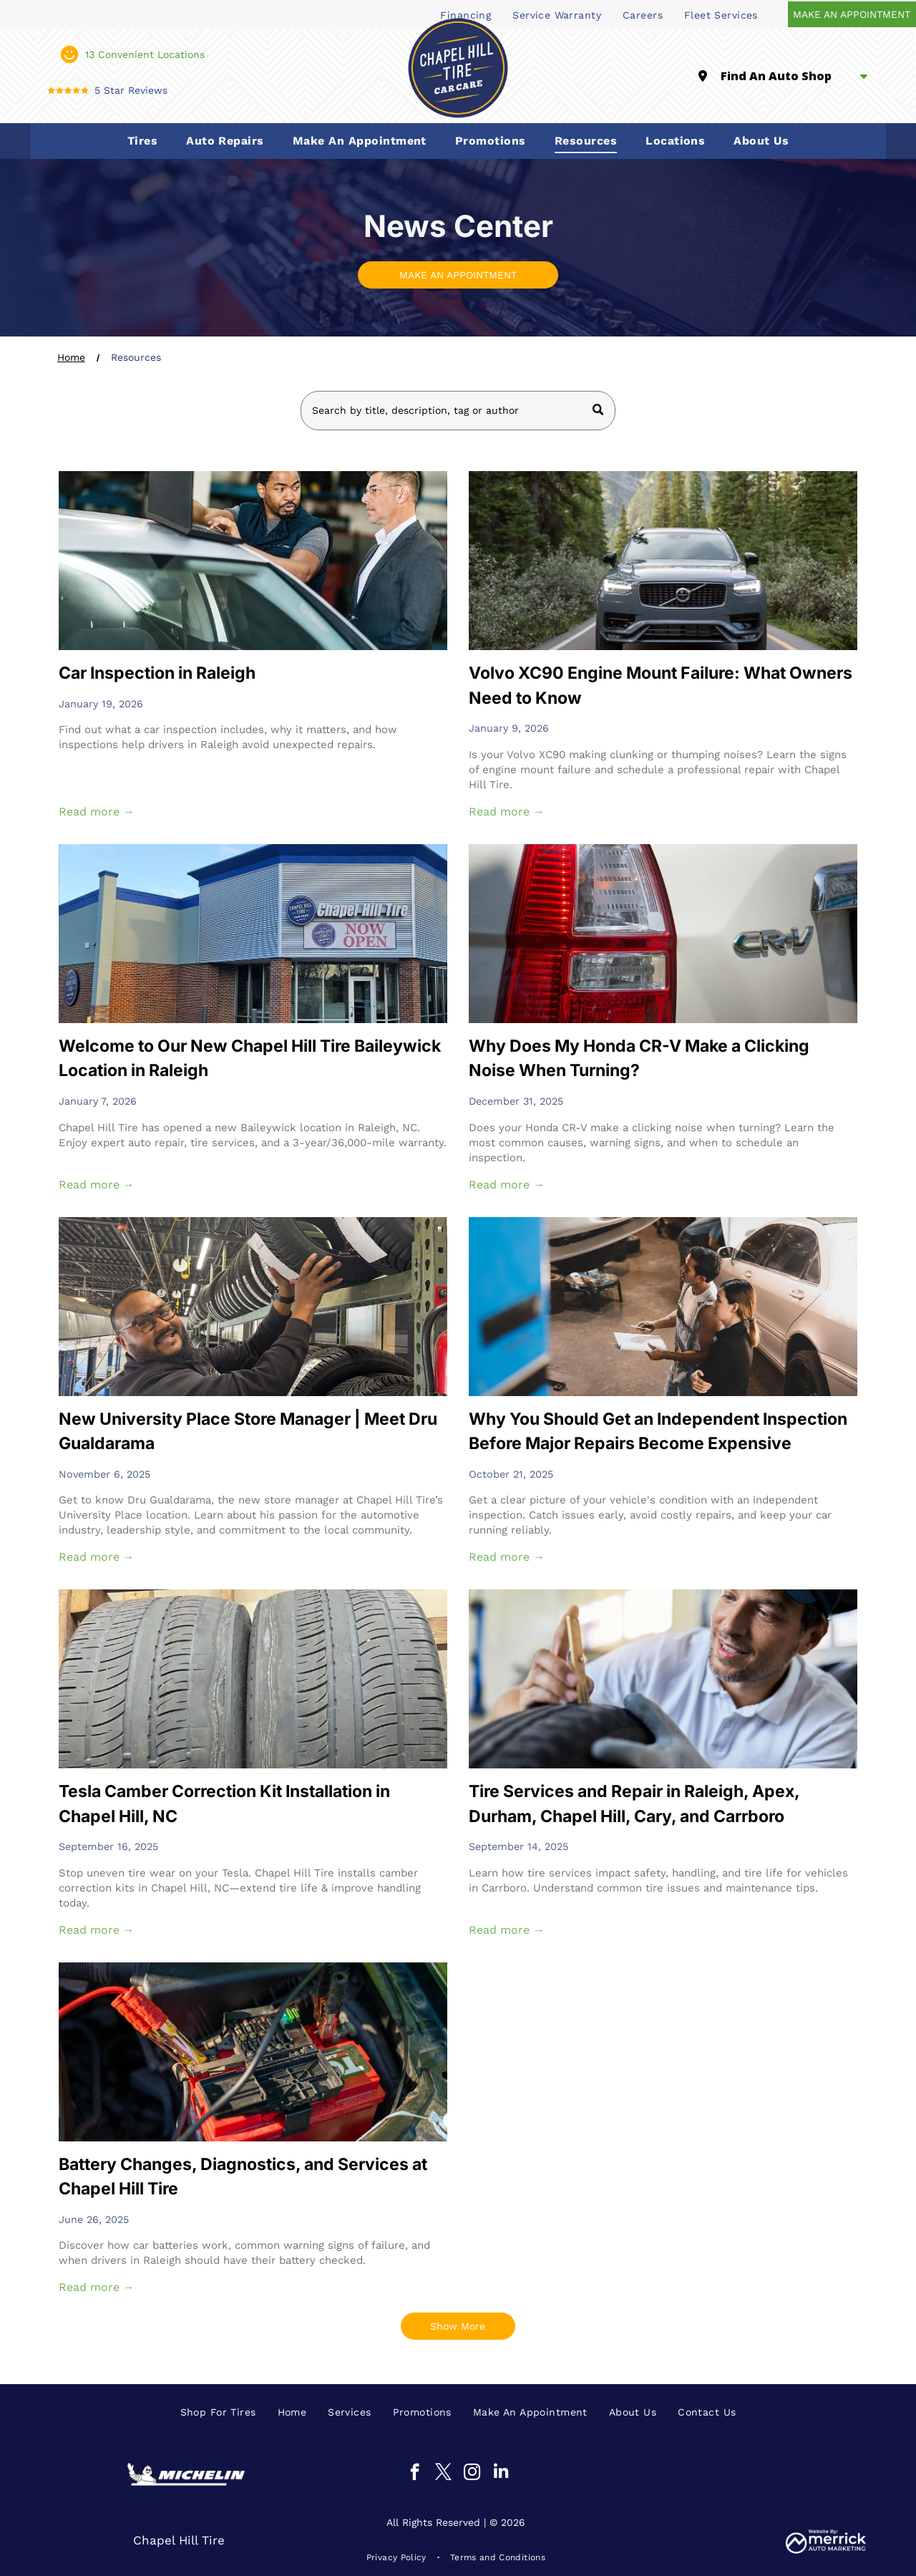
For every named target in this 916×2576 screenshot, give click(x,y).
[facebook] (414, 2473)
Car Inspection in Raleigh (157, 673)
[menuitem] (557, 14)
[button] (142, 141)
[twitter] (443, 2473)
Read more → (97, 811)
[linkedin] (500, 2473)
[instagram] (471, 2473)
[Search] (458, 410)
